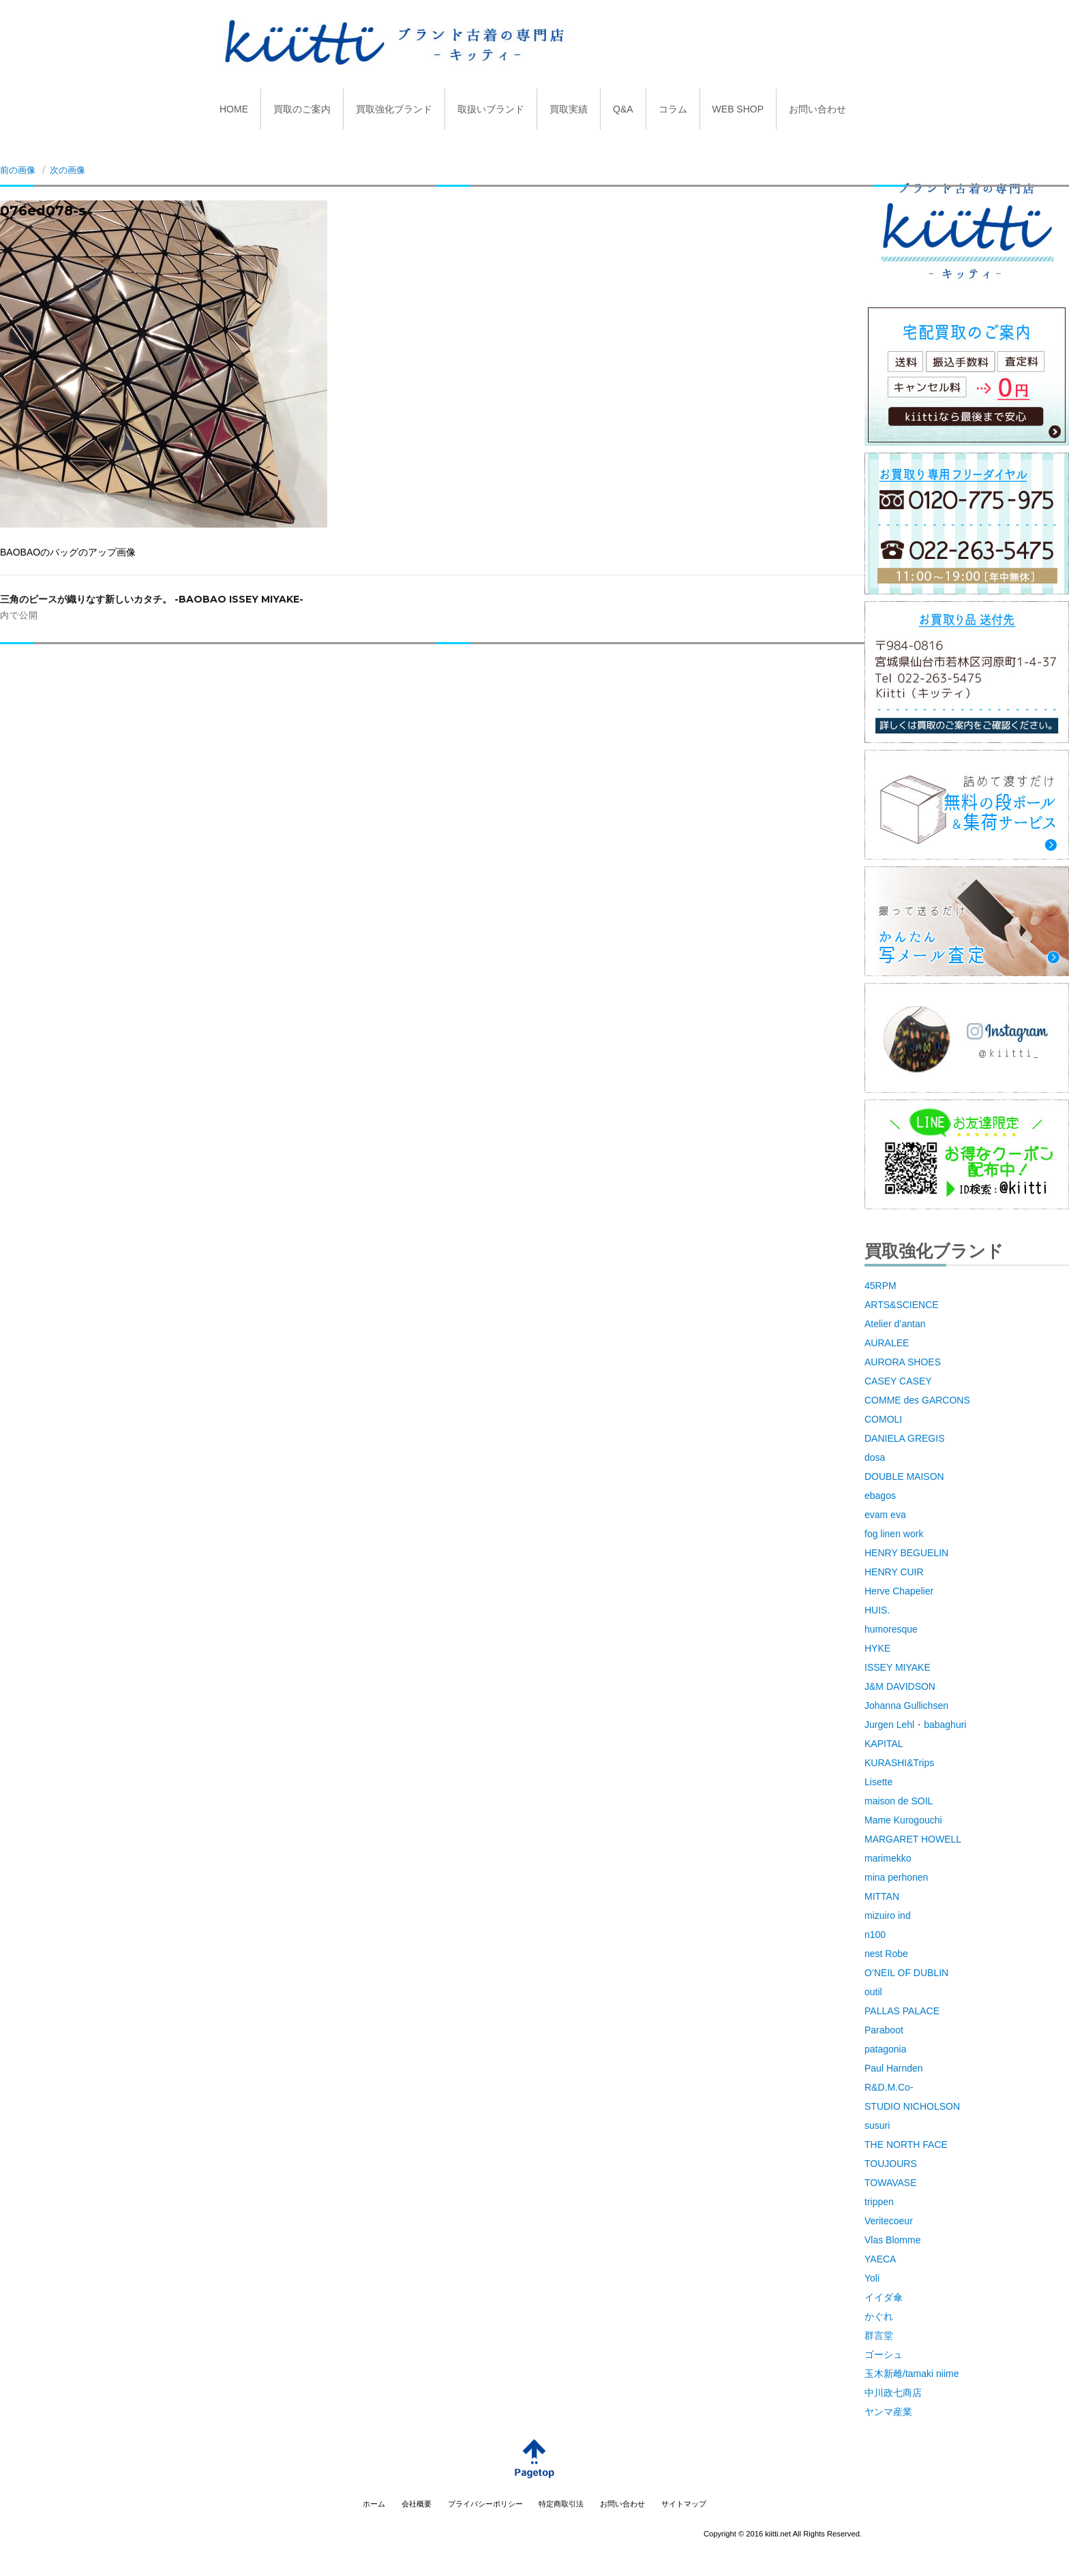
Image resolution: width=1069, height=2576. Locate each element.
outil (873, 1991)
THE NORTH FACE (906, 2144)
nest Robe (886, 1953)
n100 (875, 1934)
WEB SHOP (738, 109)
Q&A (623, 109)
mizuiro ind (887, 1915)
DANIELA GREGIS (904, 1438)
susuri (877, 2125)
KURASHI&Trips (899, 1762)
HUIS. (877, 1610)
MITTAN (881, 1896)
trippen (879, 2201)
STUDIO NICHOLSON (912, 2106)
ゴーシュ (883, 2354)
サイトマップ (683, 2504)
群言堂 (878, 2335)
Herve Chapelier (898, 1591)
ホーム (374, 2504)
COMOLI (883, 1419)
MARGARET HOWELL (912, 1839)
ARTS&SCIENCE (901, 1304)
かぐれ (878, 2316)
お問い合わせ (817, 109)
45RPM (880, 1285)
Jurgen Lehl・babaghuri (915, 1724)
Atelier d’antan (895, 1323)
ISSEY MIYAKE (897, 1667)
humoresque (891, 1629)
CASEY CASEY (898, 1381)
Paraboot (883, 2030)
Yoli (871, 2278)
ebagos (880, 1495)
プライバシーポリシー (485, 2504)
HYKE (877, 1648)
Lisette (878, 1781)
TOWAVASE (890, 2182)
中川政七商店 (893, 2392)
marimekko (887, 1858)
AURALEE (886, 1342)
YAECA (880, 2259)
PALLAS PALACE (901, 2010)
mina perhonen (896, 1877)
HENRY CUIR (894, 1571)
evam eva (885, 1514)
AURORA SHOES (902, 1362)
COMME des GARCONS (917, 1400)
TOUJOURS (890, 2163)
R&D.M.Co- (889, 2087)
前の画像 (17, 169)
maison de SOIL (898, 1800)
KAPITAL (883, 1743)
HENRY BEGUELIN (906, 1552)
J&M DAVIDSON (899, 1686)
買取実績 (568, 109)
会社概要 (417, 2504)
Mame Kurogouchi (903, 1820)
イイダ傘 (883, 2297)
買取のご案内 (302, 109)
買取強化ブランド (394, 109)
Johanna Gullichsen (906, 1705)
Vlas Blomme (892, 2239)
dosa (874, 1457)
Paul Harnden (893, 2068)
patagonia (885, 2049)
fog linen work (893, 1533)
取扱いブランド (490, 109)
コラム (673, 109)
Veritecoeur (888, 2220)
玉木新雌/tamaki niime (911, 2373)
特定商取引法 (561, 2504)
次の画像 (67, 169)
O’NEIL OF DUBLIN (906, 1972)
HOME (234, 109)
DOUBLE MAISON (904, 1476)
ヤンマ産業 (888, 2411)
